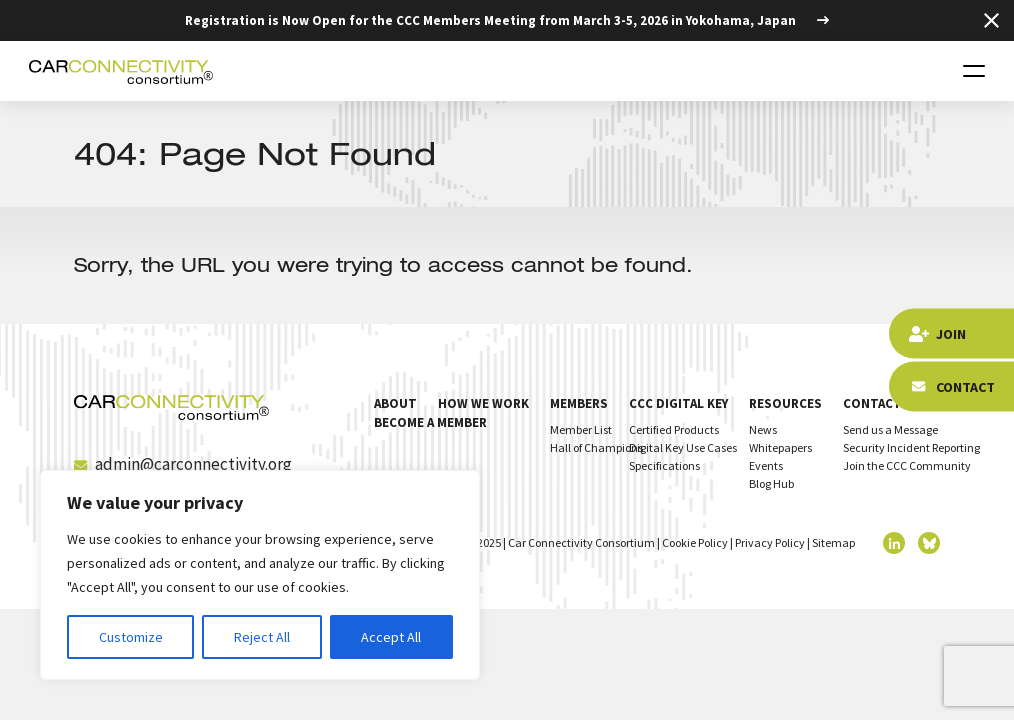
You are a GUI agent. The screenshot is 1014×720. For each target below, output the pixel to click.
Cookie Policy (695, 542)
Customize (131, 637)
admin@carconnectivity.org (183, 464)
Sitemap (833, 542)
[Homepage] (121, 71)
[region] (260, 575)
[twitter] (929, 543)
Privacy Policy (770, 542)
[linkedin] (894, 543)
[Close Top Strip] (991, 20)
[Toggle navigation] (974, 71)
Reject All (262, 637)
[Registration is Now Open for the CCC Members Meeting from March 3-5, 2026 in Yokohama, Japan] (507, 20)
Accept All (391, 637)
